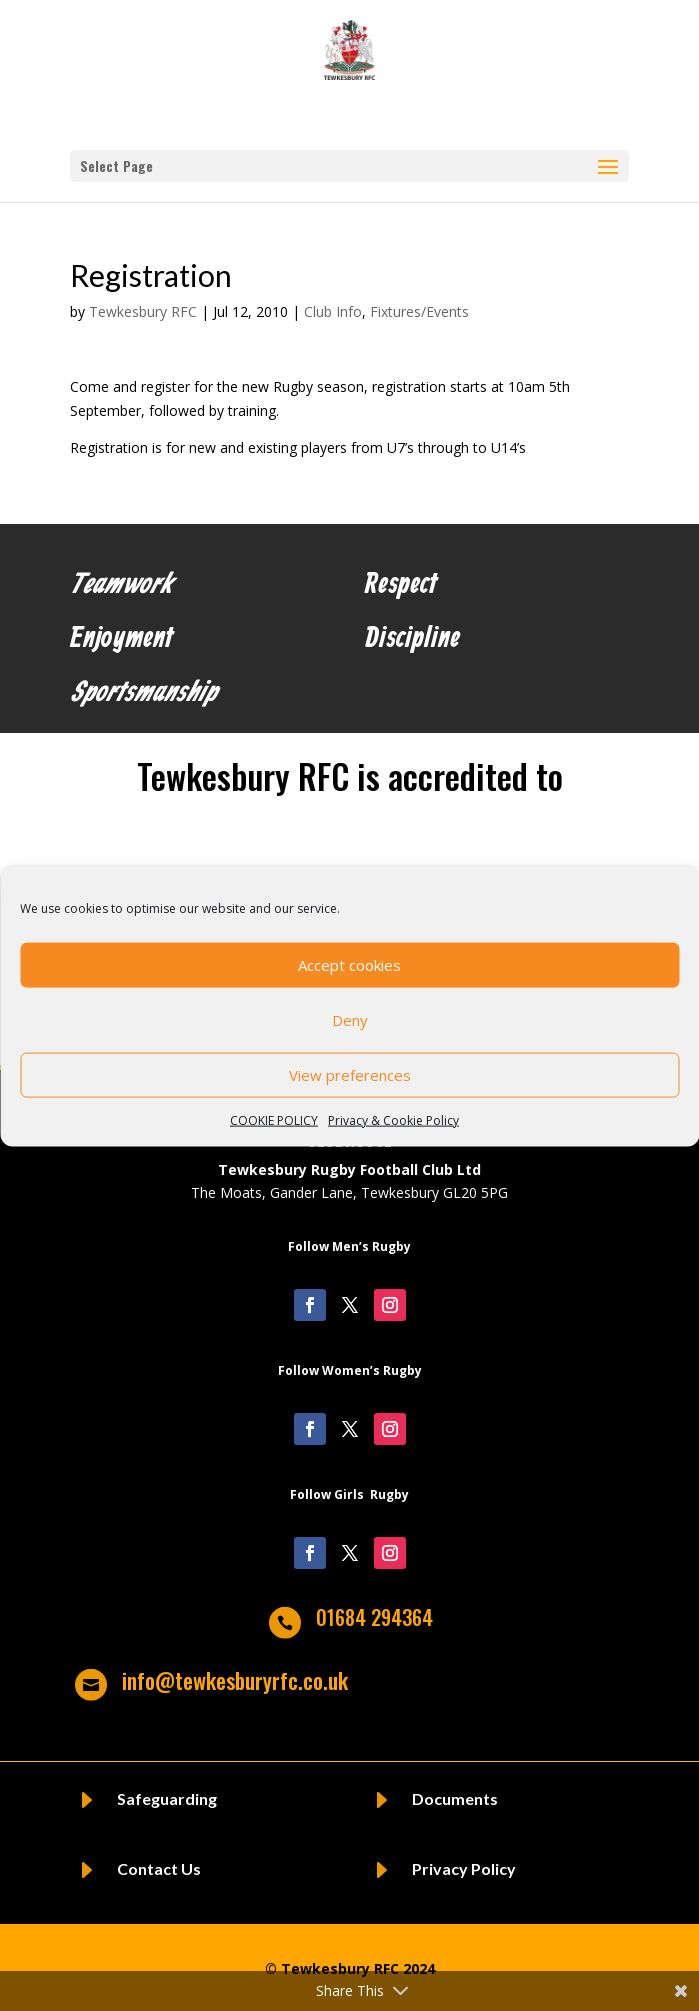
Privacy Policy (464, 1868)
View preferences (350, 1075)
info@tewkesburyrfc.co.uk (235, 1680)
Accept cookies (349, 965)
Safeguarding (167, 1798)
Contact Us (159, 1868)
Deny (350, 1020)
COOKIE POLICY (274, 1119)
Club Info (333, 311)
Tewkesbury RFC (143, 311)
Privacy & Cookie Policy (393, 1119)
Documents (455, 1798)
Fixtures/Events (419, 311)
